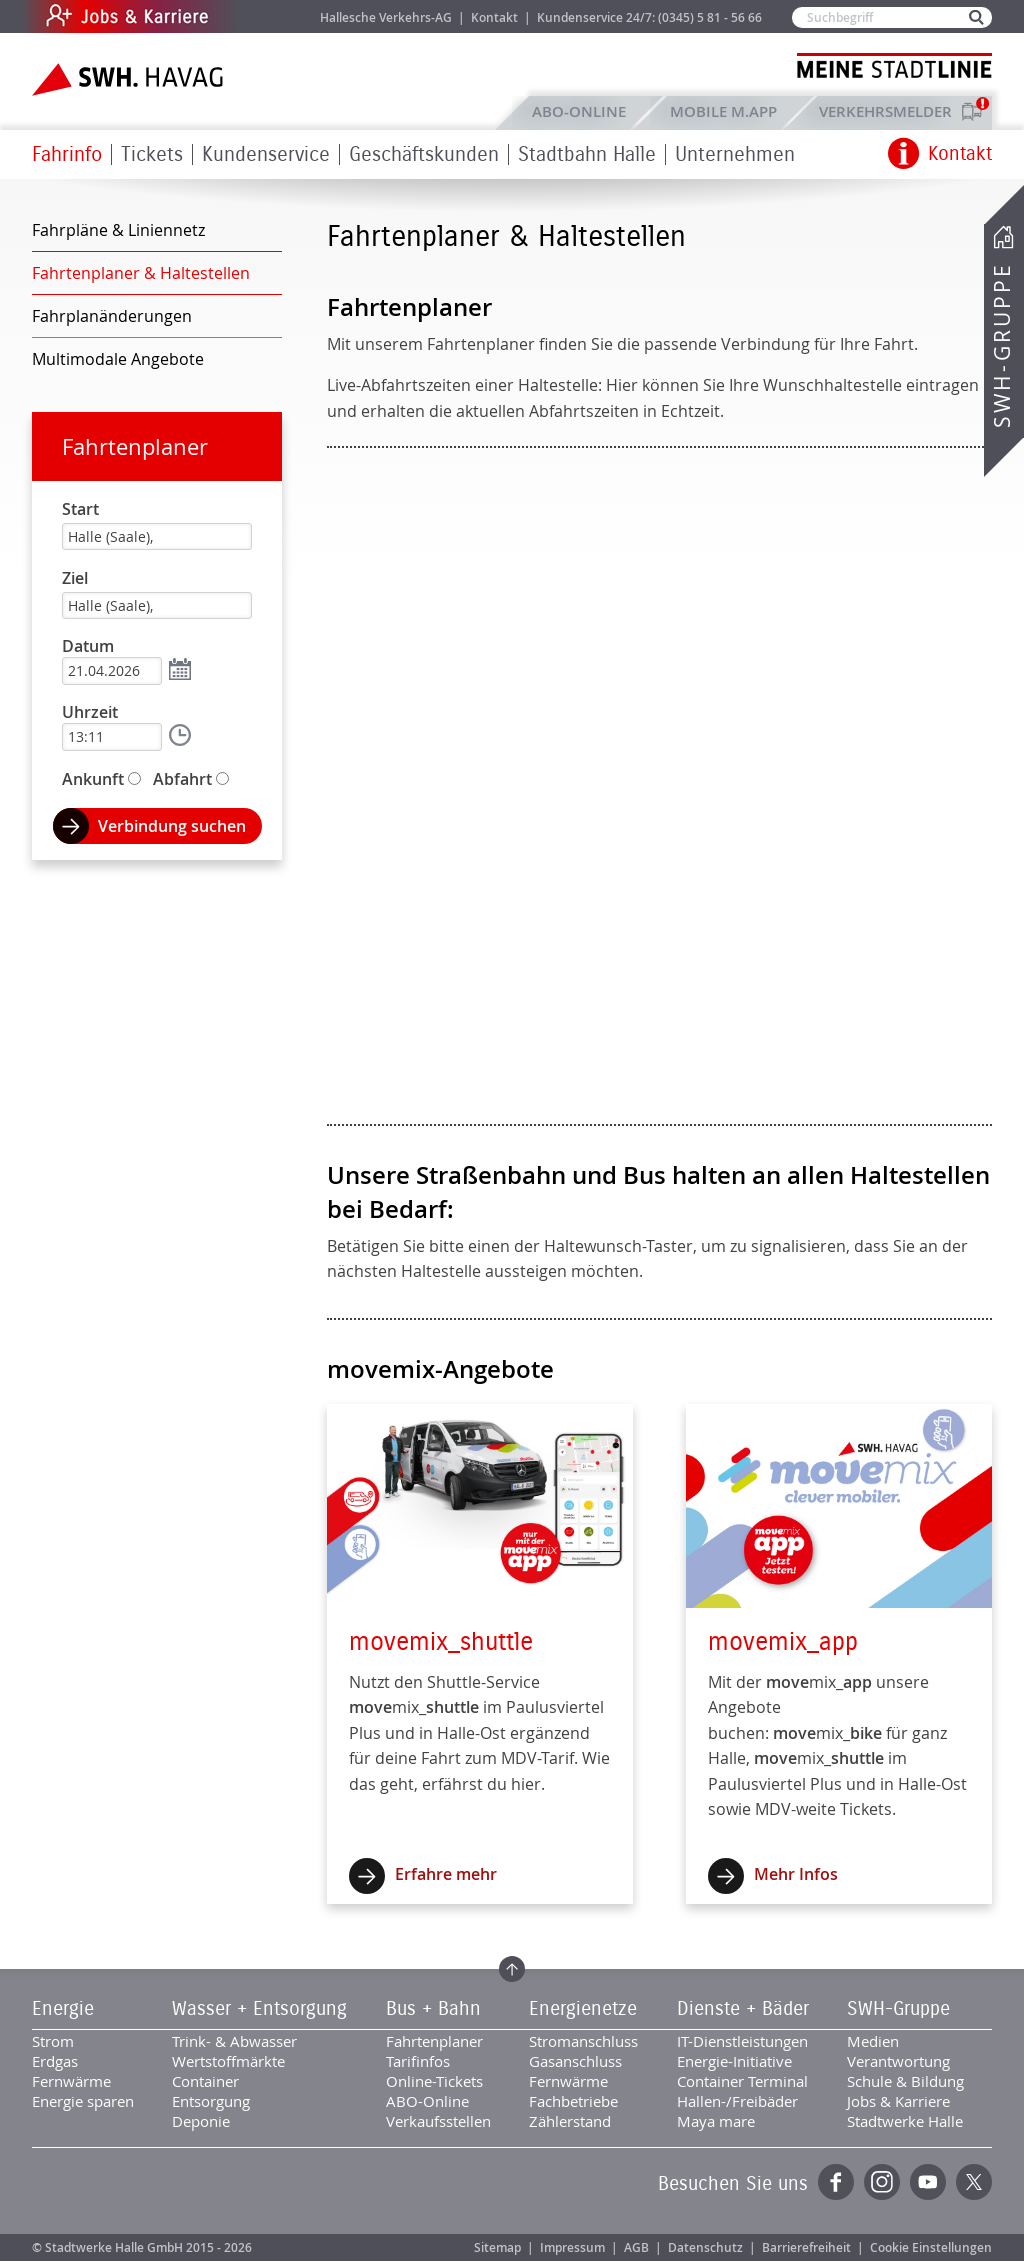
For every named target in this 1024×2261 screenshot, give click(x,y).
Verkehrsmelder (890, 111)
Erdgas (55, 2061)
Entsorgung (211, 2101)
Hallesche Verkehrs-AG (386, 17)
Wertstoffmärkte (228, 2061)
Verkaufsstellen (438, 2121)
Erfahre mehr (446, 1874)
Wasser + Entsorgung (259, 2009)
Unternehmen (735, 154)
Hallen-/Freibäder (737, 2101)
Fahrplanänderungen (112, 316)
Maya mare (716, 2121)
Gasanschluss (575, 2061)
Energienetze (583, 2009)
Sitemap (497, 2247)
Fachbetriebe (573, 2101)
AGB (636, 2247)
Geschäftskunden (424, 154)
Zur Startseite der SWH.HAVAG (130, 79)
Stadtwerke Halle (905, 2121)
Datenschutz (705, 2247)
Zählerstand (570, 2121)
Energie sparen (83, 2101)
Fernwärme (71, 2081)
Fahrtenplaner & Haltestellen (141, 273)
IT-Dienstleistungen (742, 2041)
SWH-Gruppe (1002, 345)
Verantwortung (898, 2061)
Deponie (201, 2121)
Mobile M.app (723, 111)
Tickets (152, 154)
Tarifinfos (418, 2061)
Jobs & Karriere (262, 16)
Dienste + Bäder (743, 2009)
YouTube (928, 2182)
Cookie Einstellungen (931, 2247)
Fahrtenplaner (135, 446)
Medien (873, 2041)
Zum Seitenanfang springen (512, 1969)
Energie (63, 2009)
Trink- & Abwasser (234, 2041)
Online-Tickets (434, 2081)
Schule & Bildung (905, 2081)
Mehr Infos (796, 1874)
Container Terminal (742, 2081)
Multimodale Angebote (118, 359)
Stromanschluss (583, 2041)
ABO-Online (579, 111)
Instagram (882, 2182)
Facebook (836, 2182)
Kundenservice (266, 154)
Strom (53, 2041)
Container (205, 2081)
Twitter (974, 2182)
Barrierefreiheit (806, 2247)
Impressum (572, 2247)
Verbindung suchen (172, 826)
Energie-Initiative (734, 2061)
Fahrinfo (67, 154)
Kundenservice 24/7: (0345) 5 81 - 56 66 (649, 17)
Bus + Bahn (433, 2009)
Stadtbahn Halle (587, 154)
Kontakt (494, 17)
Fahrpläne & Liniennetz (118, 230)
